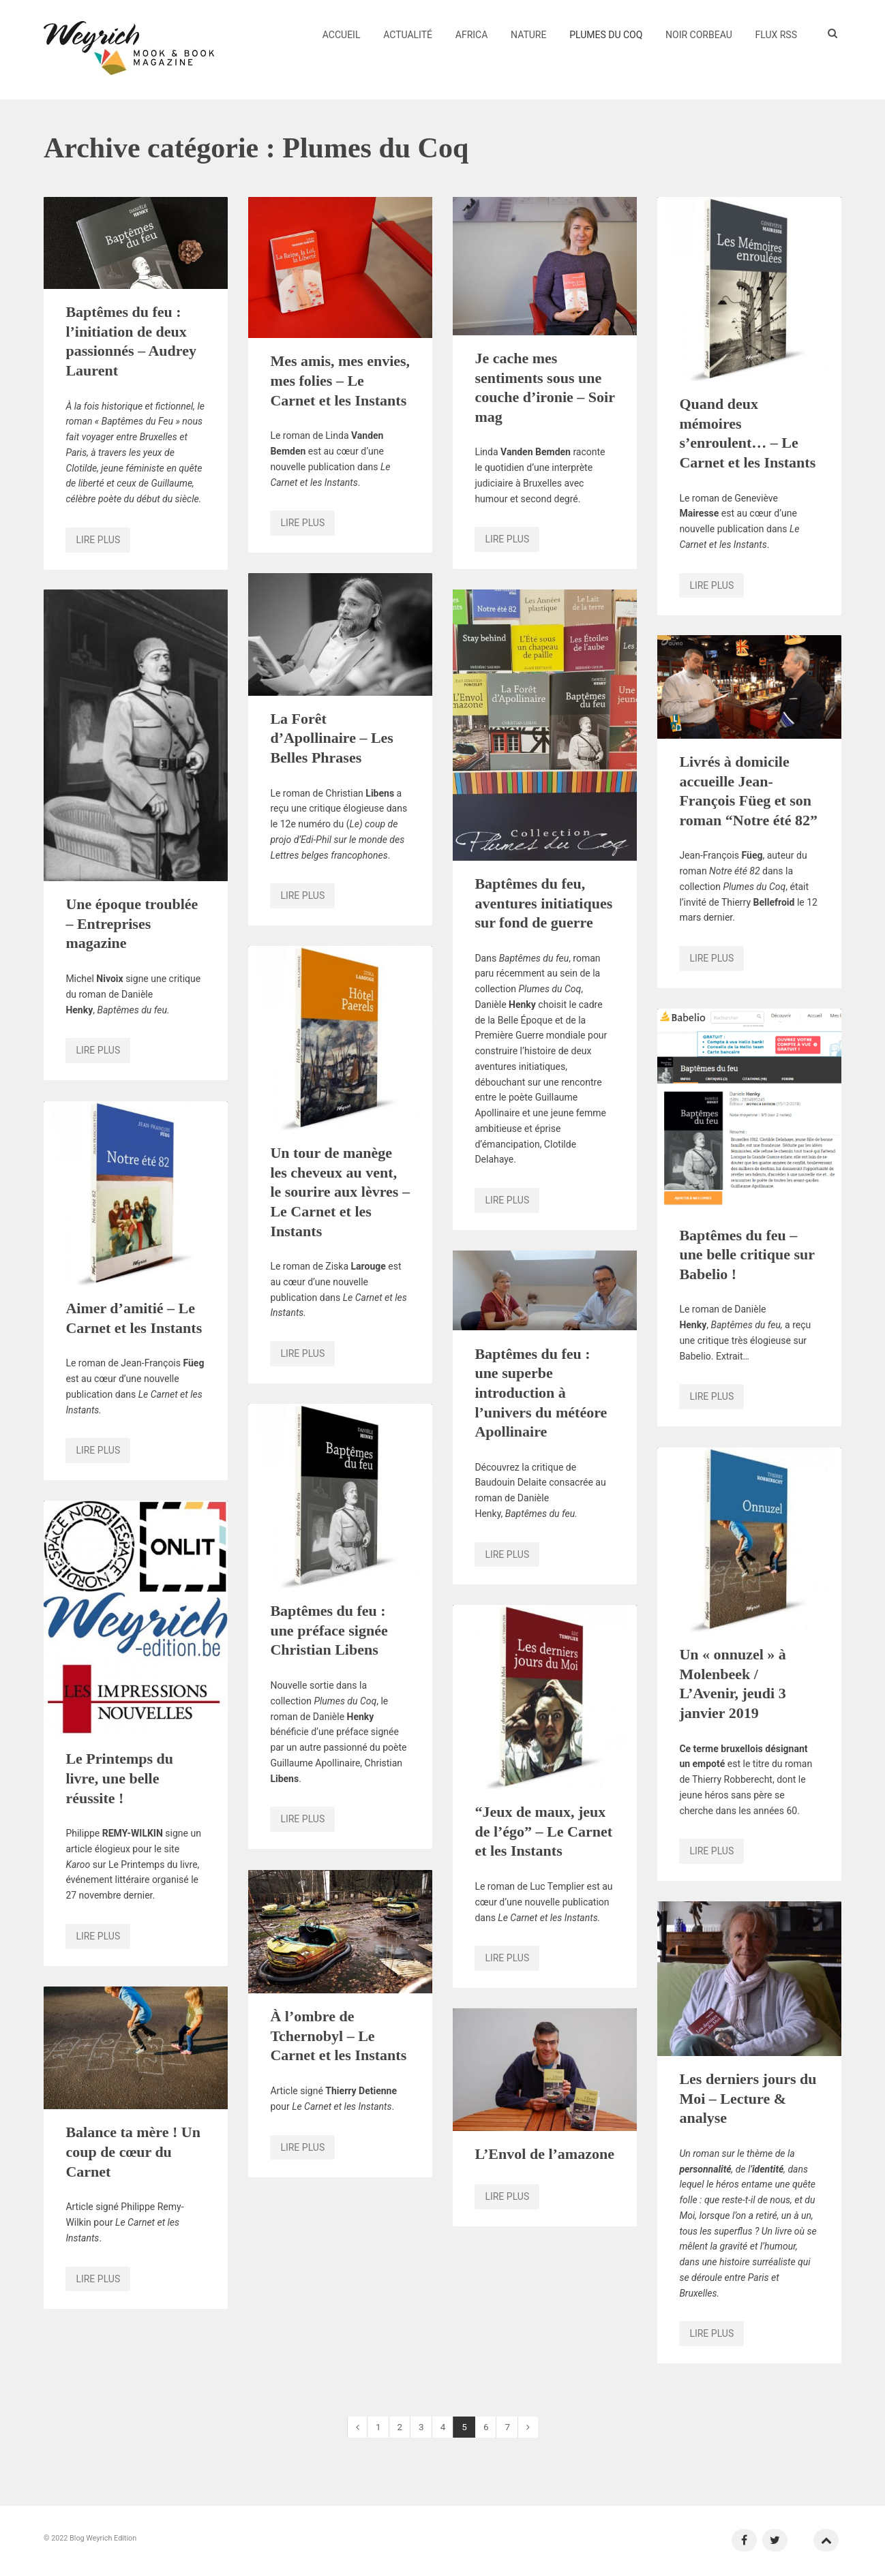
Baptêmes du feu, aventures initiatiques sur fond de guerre (543, 903)
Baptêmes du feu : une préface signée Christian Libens (328, 1630)
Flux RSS (776, 34)
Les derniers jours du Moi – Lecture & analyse (747, 2098)
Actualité (407, 34)
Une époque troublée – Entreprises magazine (131, 923)
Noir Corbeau (698, 34)
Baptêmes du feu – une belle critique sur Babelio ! (746, 1255)
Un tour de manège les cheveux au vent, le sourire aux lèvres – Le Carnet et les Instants (340, 1191)
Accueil (341, 34)
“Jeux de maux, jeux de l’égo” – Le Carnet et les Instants (543, 1831)
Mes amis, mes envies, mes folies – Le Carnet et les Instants (340, 380)
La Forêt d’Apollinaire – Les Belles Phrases (331, 738)
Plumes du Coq (605, 34)
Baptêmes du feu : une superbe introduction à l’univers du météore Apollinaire (541, 1392)
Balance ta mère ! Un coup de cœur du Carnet (132, 2151)
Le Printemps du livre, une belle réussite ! (119, 1778)
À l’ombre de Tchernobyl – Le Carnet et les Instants (338, 2036)
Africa (471, 34)
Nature (528, 34)
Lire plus (98, 539)
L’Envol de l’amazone (544, 2153)
